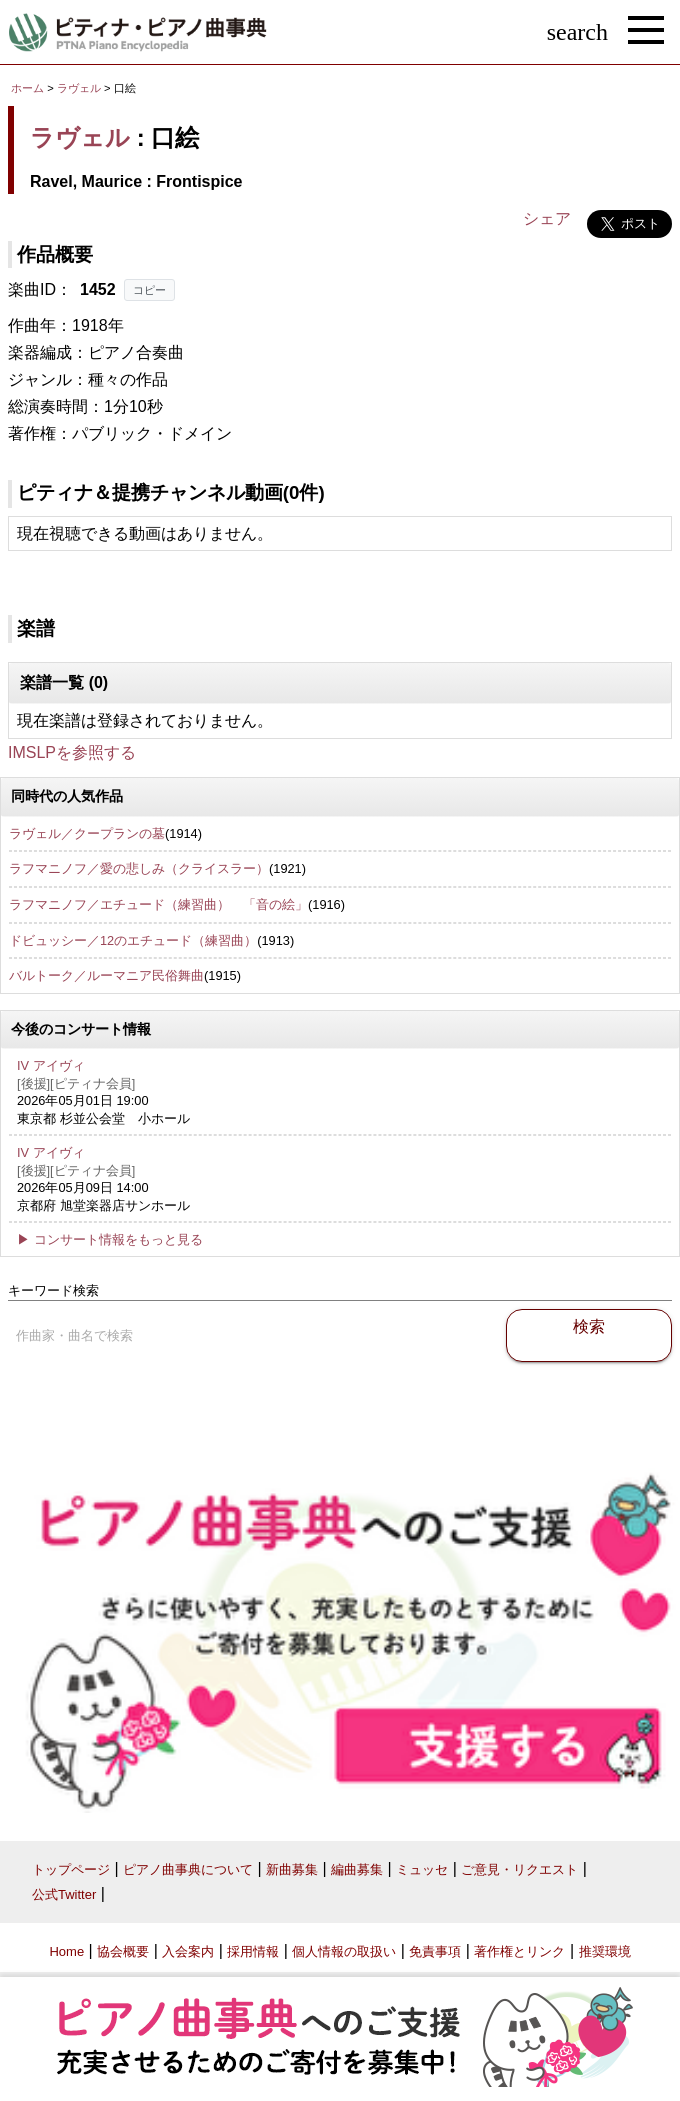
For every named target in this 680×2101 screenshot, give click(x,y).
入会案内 (188, 1951)
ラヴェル (79, 88)
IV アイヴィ (51, 1065)
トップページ (71, 1869)
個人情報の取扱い (344, 1951)
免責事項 (435, 1951)
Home (66, 1951)
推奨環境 (605, 1951)
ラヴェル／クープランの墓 (87, 833)
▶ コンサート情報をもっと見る (110, 1239)
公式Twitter (64, 1894)
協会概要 (123, 1951)
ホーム (27, 88)
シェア (547, 218)
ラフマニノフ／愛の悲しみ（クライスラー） (139, 868)
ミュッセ (422, 1869)
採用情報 (253, 1951)
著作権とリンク (519, 1951)
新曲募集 (292, 1869)
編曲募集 (357, 1869)
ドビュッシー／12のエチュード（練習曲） (133, 940)
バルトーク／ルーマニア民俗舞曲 (106, 975)
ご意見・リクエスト (519, 1869)
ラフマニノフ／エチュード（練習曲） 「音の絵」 (158, 904)
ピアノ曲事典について (188, 1869)
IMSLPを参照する (72, 752)
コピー (149, 290)
